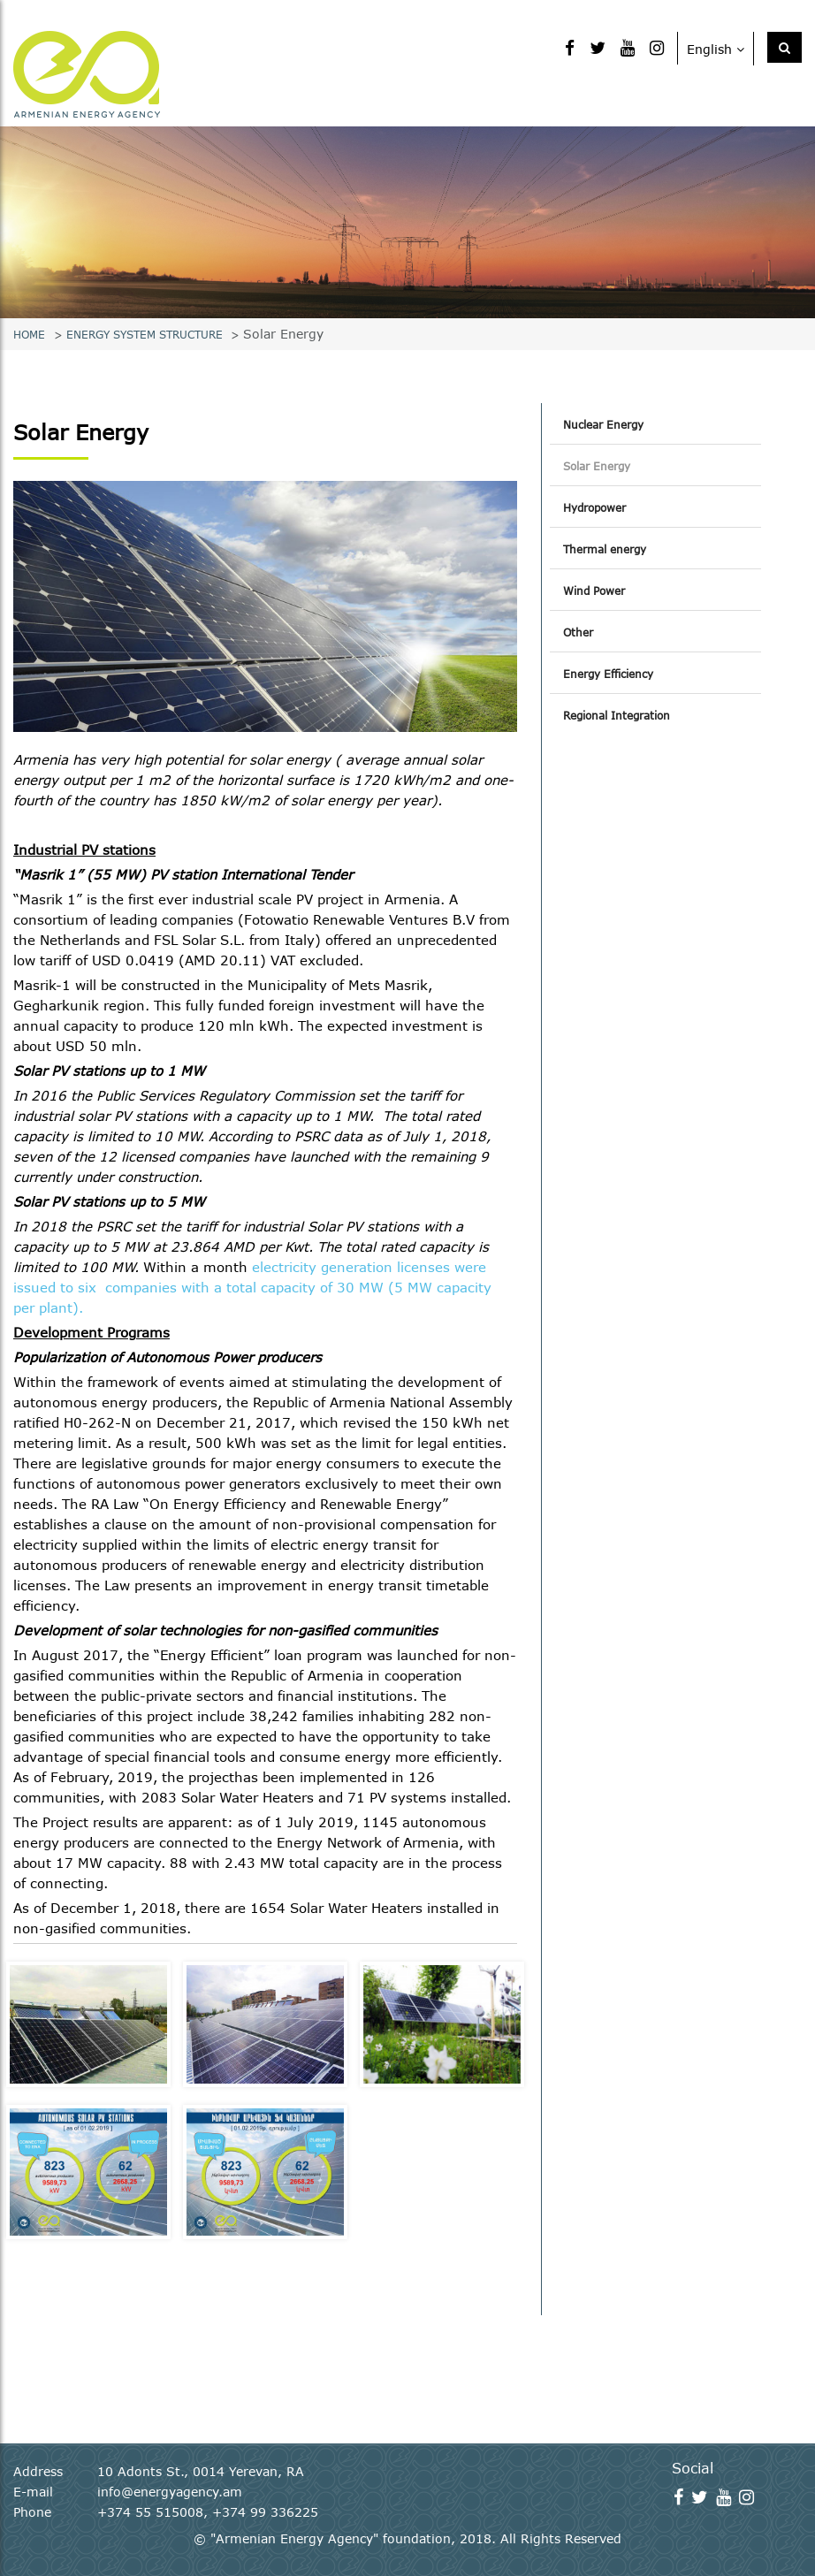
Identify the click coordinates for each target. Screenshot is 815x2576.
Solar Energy (596, 466)
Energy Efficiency (608, 673)
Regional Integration (616, 715)
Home (29, 334)
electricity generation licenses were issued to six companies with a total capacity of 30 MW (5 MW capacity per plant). (252, 1287)
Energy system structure (144, 334)
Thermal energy (604, 549)
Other (578, 632)
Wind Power (594, 590)
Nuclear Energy (603, 424)
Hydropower (594, 507)
